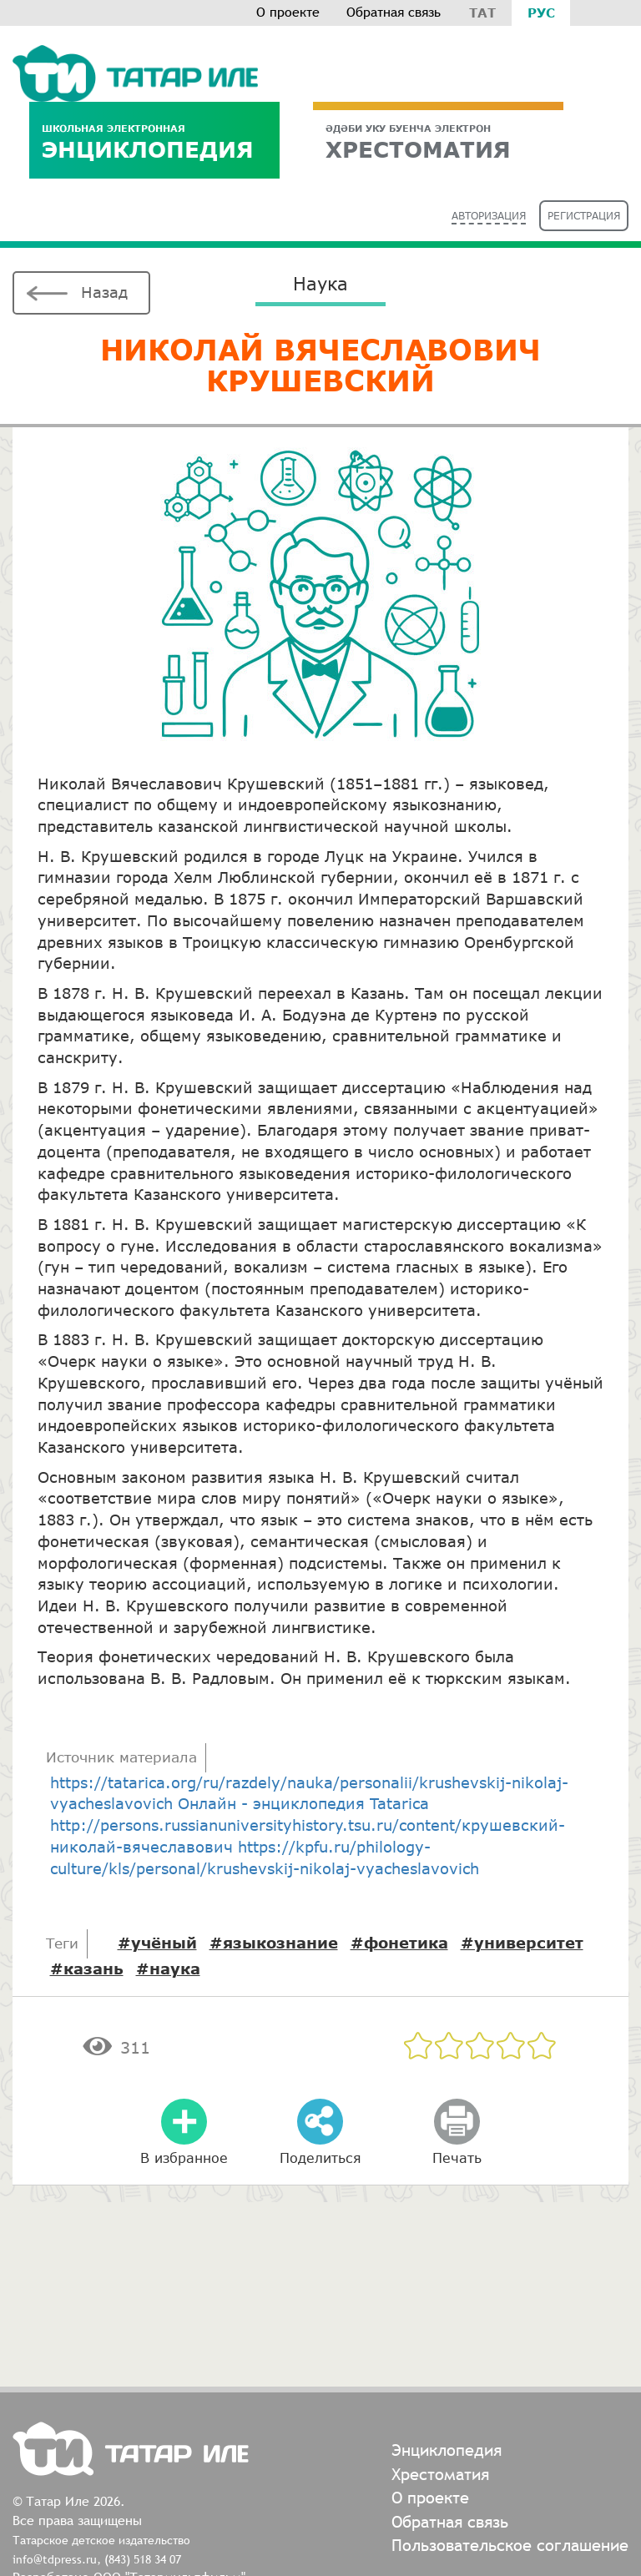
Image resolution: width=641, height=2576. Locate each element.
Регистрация (584, 215)
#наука (168, 1968)
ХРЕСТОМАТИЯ (438, 142)
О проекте (288, 12)
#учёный (157, 1942)
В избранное (184, 2157)
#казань (87, 1968)
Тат (482, 12)
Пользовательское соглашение (509, 2544)
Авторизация (489, 215)
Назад (104, 292)
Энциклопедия (154, 142)
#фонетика (399, 1942)
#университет (522, 1942)
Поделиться (320, 2157)
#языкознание (273, 1942)
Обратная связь (393, 12)
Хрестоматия (440, 2473)
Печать (457, 2157)
